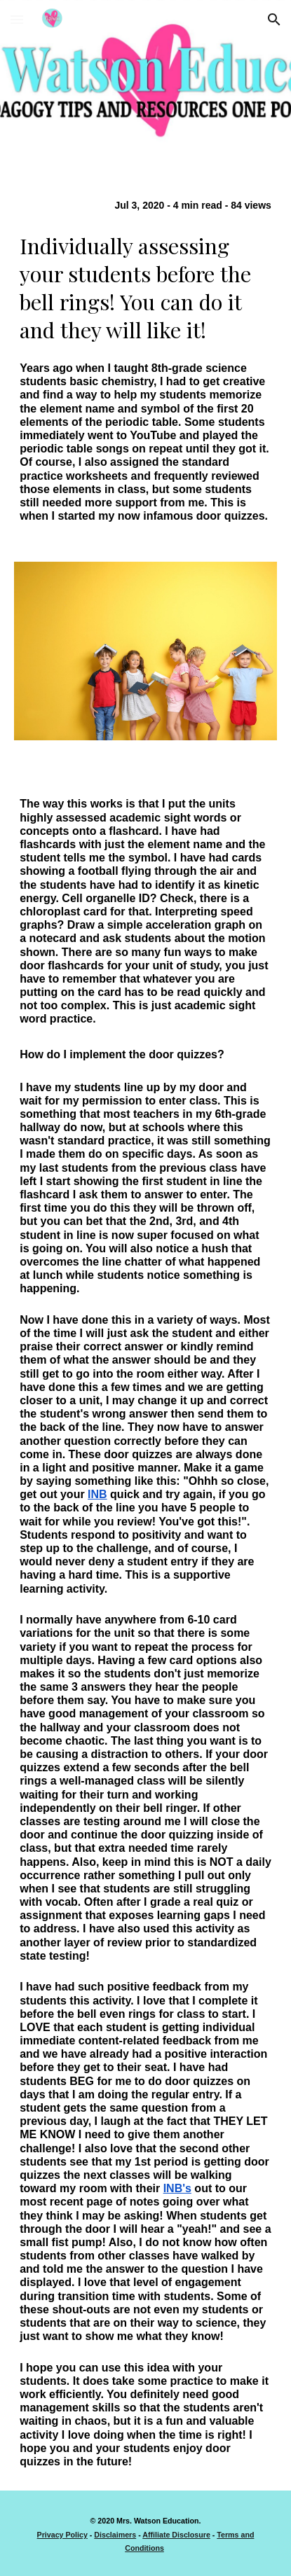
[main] (145, 360)
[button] (17, 19)
